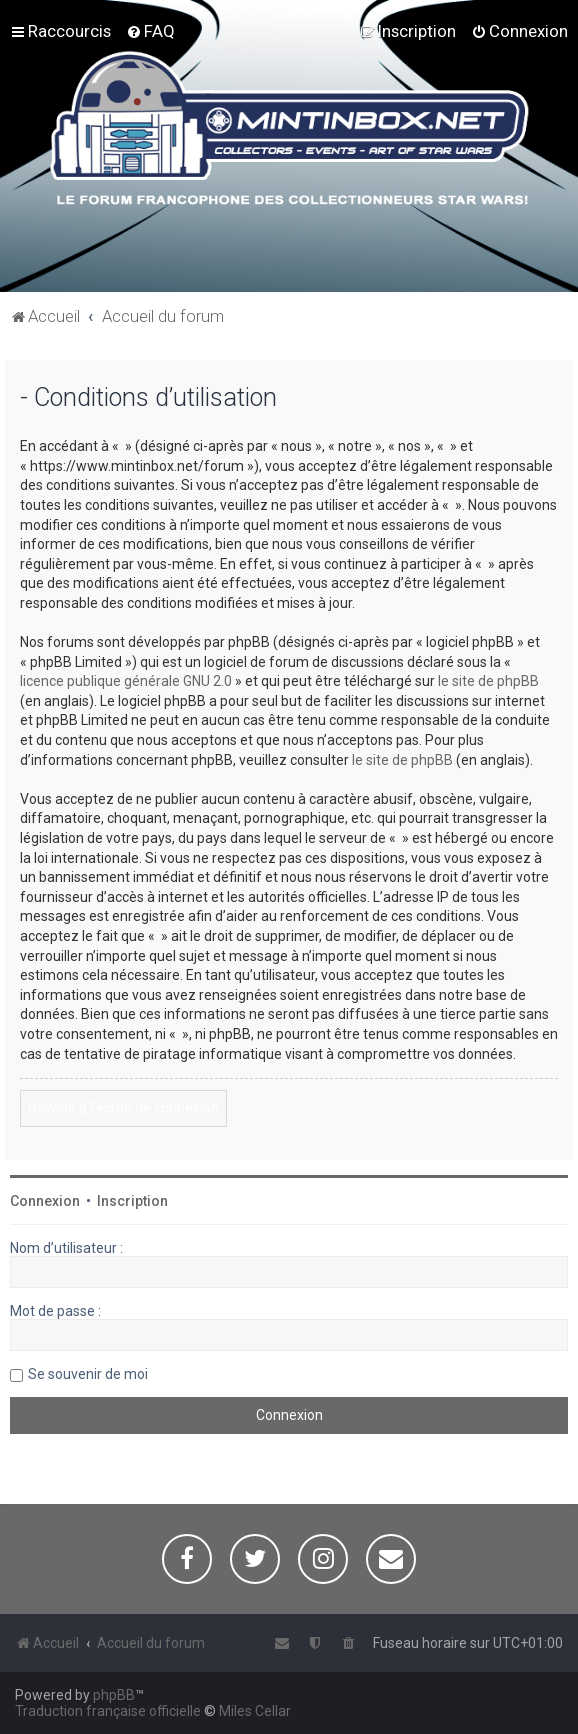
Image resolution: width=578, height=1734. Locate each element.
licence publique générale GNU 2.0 (126, 681)
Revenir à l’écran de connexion (123, 1108)
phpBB (114, 1695)
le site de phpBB (488, 681)
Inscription (132, 1201)
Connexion (45, 1201)
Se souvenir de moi (88, 1374)
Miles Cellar (255, 1711)
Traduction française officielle (108, 1711)
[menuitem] (150, 31)
